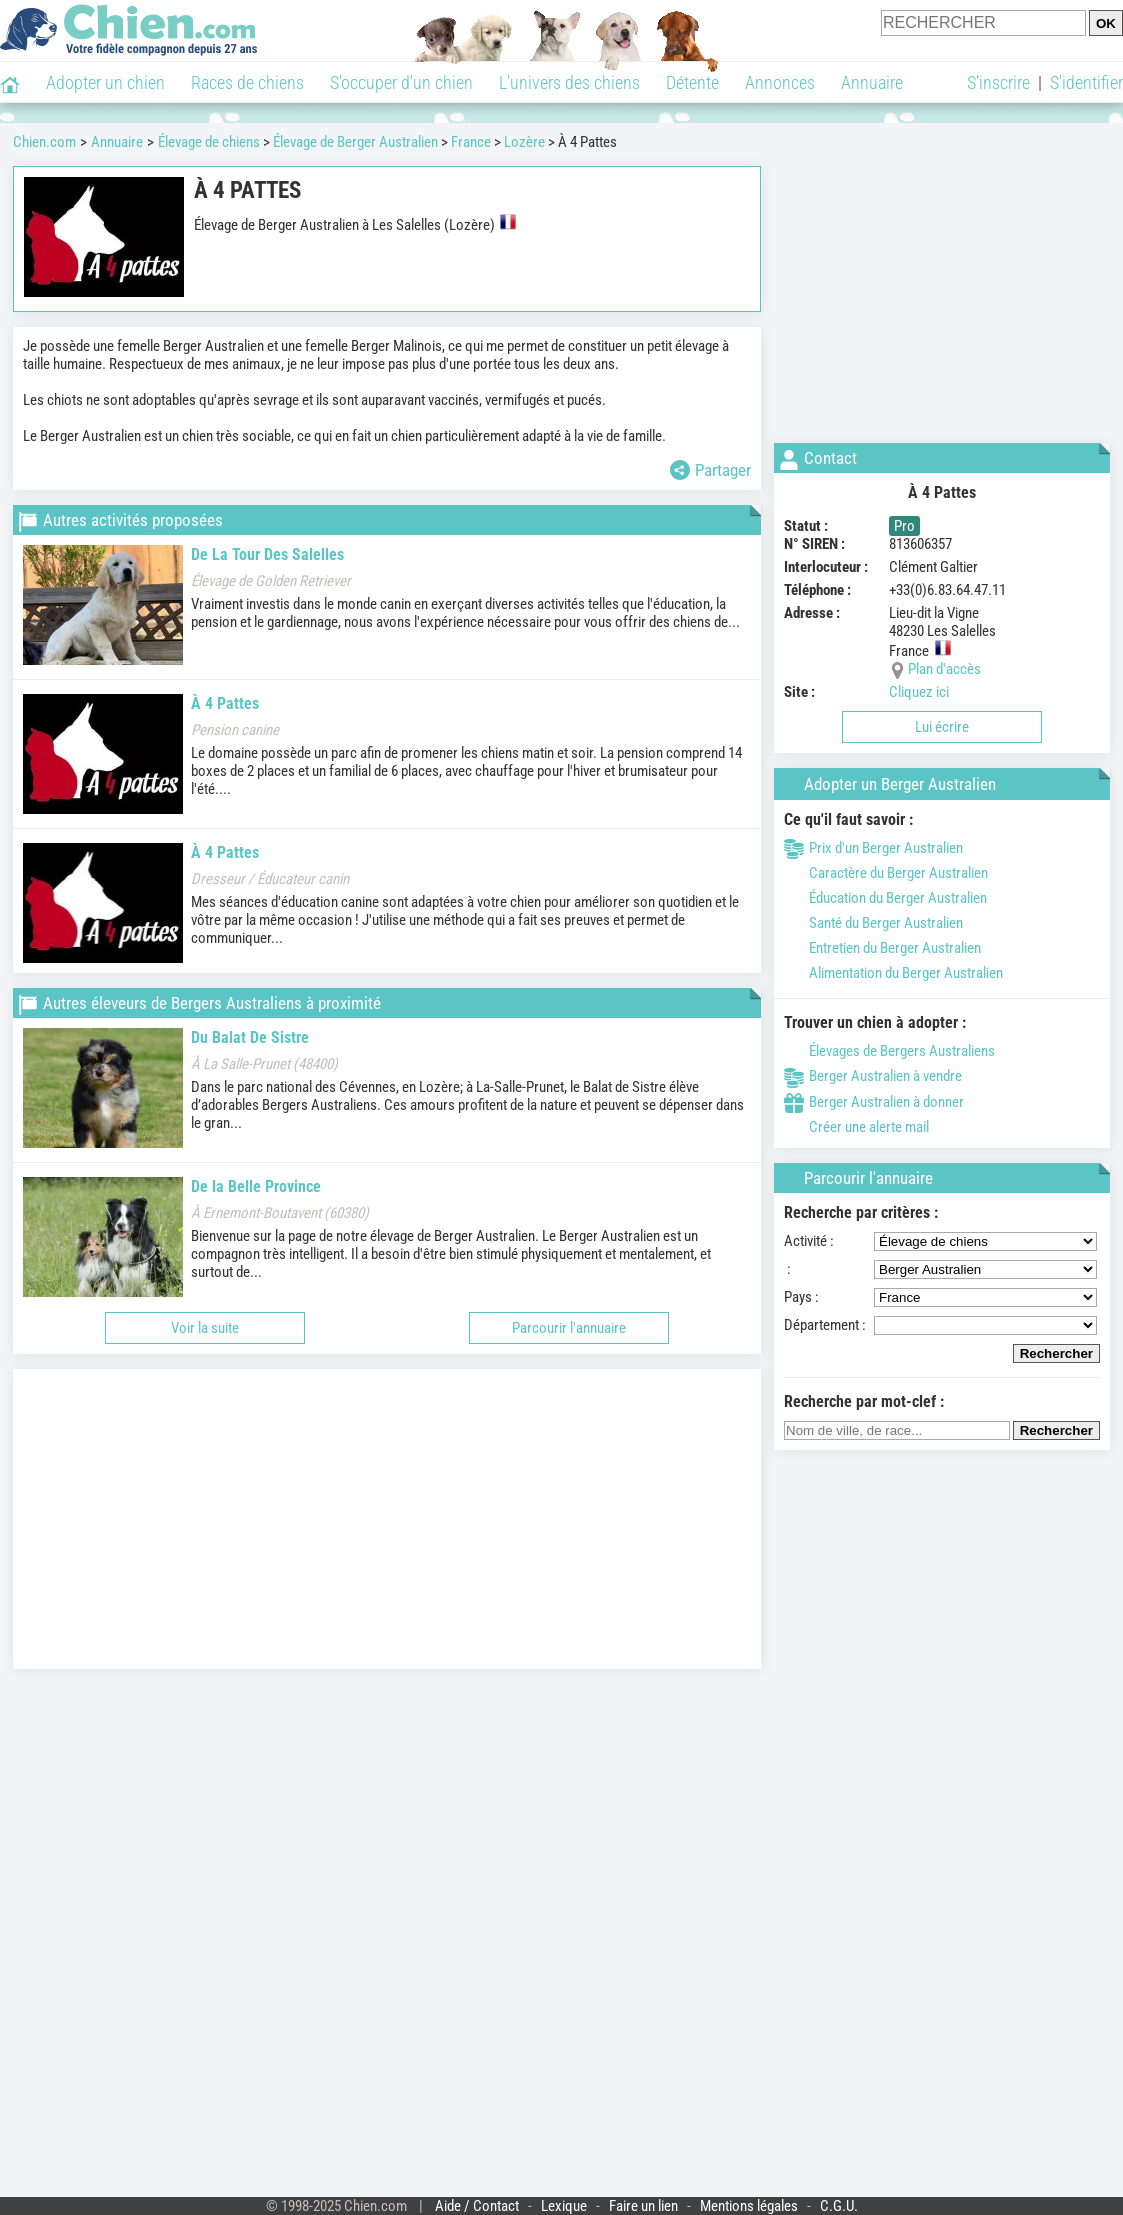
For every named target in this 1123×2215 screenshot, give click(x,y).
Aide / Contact (477, 2206)
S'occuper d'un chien (401, 82)
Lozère (524, 142)
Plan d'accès (944, 669)
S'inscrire (998, 82)
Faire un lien (643, 2206)
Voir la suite (205, 1328)
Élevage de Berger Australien (355, 142)
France (471, 142)
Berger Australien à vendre (873, 1076)
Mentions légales (749, 2206)
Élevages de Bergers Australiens (889, 1051)
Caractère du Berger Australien (886, 873)
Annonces (780, 82)
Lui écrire (942, 727)
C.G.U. (839, 2206)
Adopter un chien (105, 82)
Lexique (564, 2206)
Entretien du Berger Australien (882, 948)
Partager (710, 470)
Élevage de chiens (209, 142)
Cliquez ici (919, 692)
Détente (692, 82)
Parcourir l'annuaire (569, 1328)
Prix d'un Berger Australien (873, 848)
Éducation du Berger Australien (885, 898)
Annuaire (872, 82)
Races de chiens (247, 82)
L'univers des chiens (569, 82)
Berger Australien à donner (874, 1102)
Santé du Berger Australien (873, 923)
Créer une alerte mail (856, 1127)
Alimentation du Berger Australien (893, 973)
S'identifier (1086, 82)
